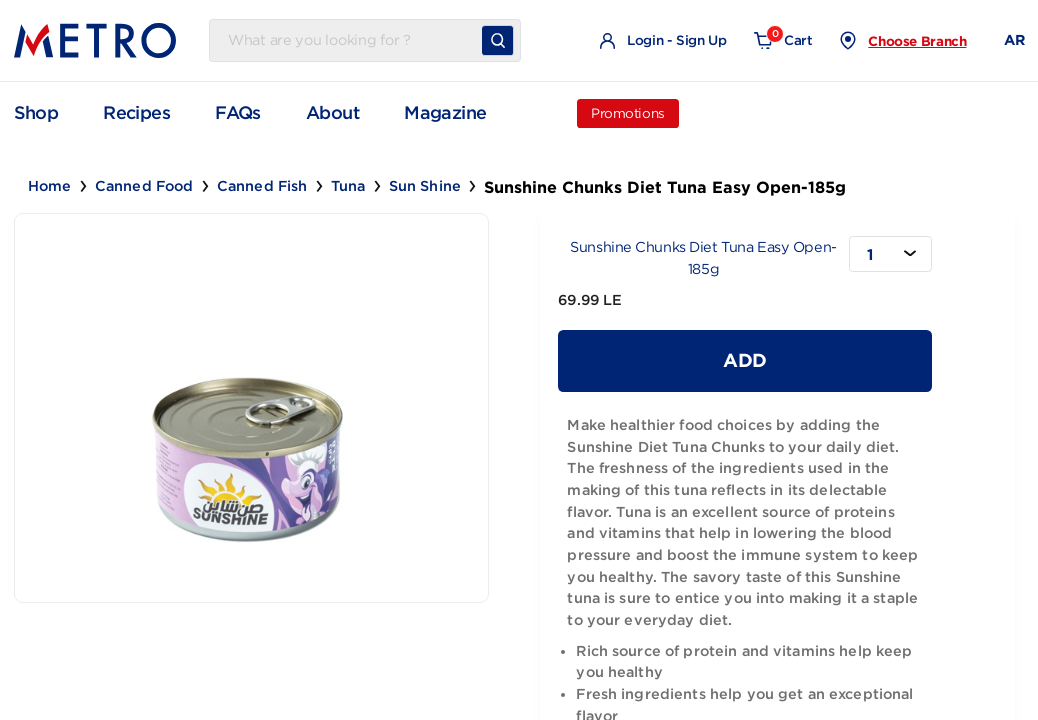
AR (1014, 40)
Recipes (136, 113)
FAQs (238, 113)
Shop (36, 112)
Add (744, 360)
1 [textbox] (870, 254)
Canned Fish (262, 186)
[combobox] (890, 254)
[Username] (349, 41)
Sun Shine (425, 186)
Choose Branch (917, 41)
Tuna (348, 186)
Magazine (445, 113)
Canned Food (144, 186)
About (332, 113)
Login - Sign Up (663, 41)
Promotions (628, 113)
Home (50, 186)
